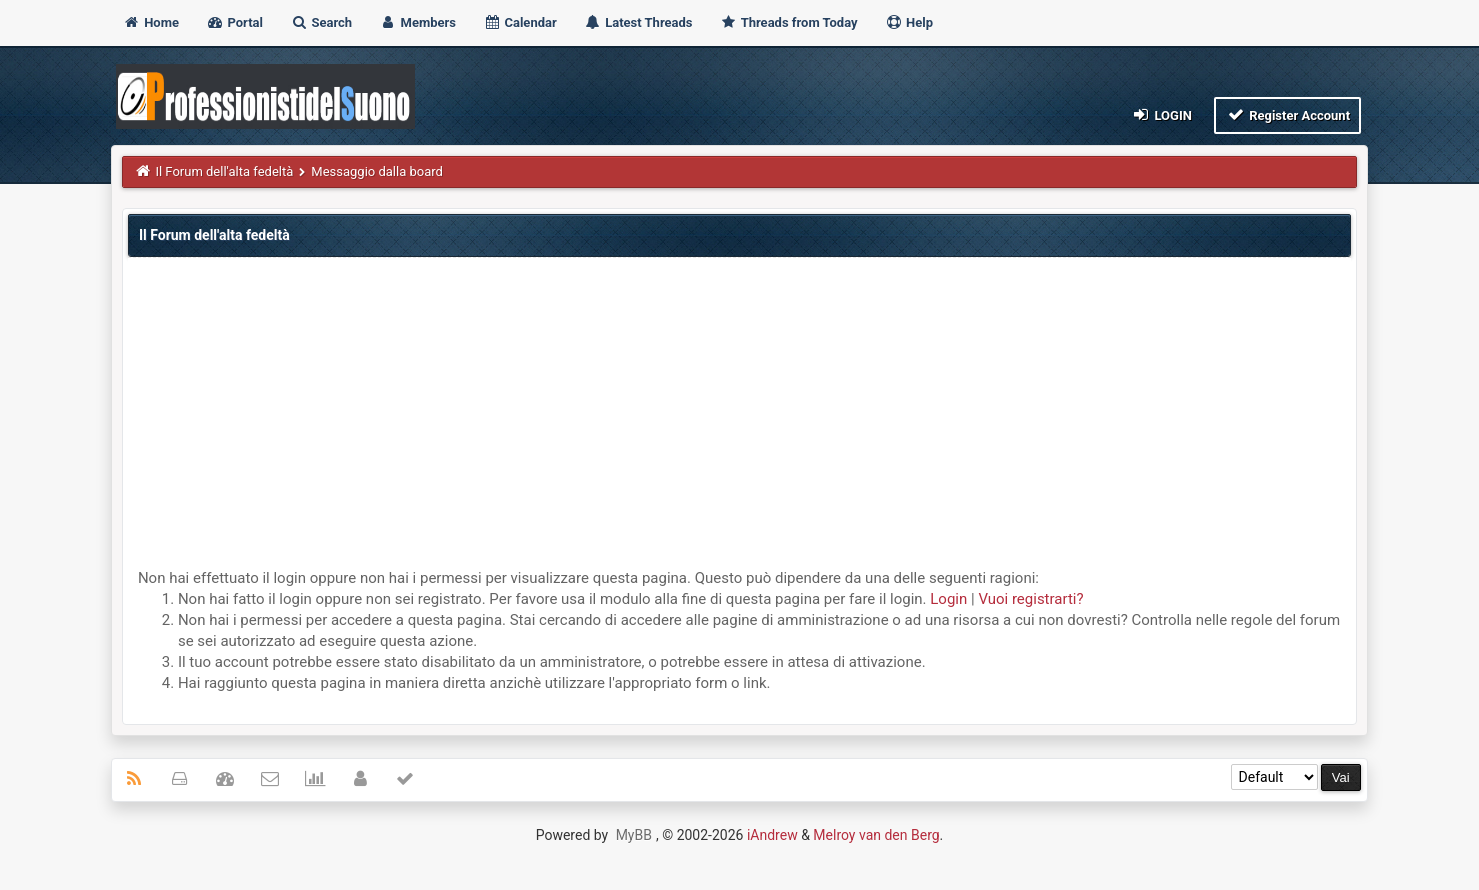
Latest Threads (638, 22)
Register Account (1287, 114)
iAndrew (772, 835)
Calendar (519, 22)
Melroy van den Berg (876, 835)
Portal (234, 22)
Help (909, 22)
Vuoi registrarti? (1030, 599)
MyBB (634, 835)
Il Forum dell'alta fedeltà (224, 171)
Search (321, 22)
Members (417, 22)
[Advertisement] (739, 418)
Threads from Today (789, 22)
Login (1161, 114)
